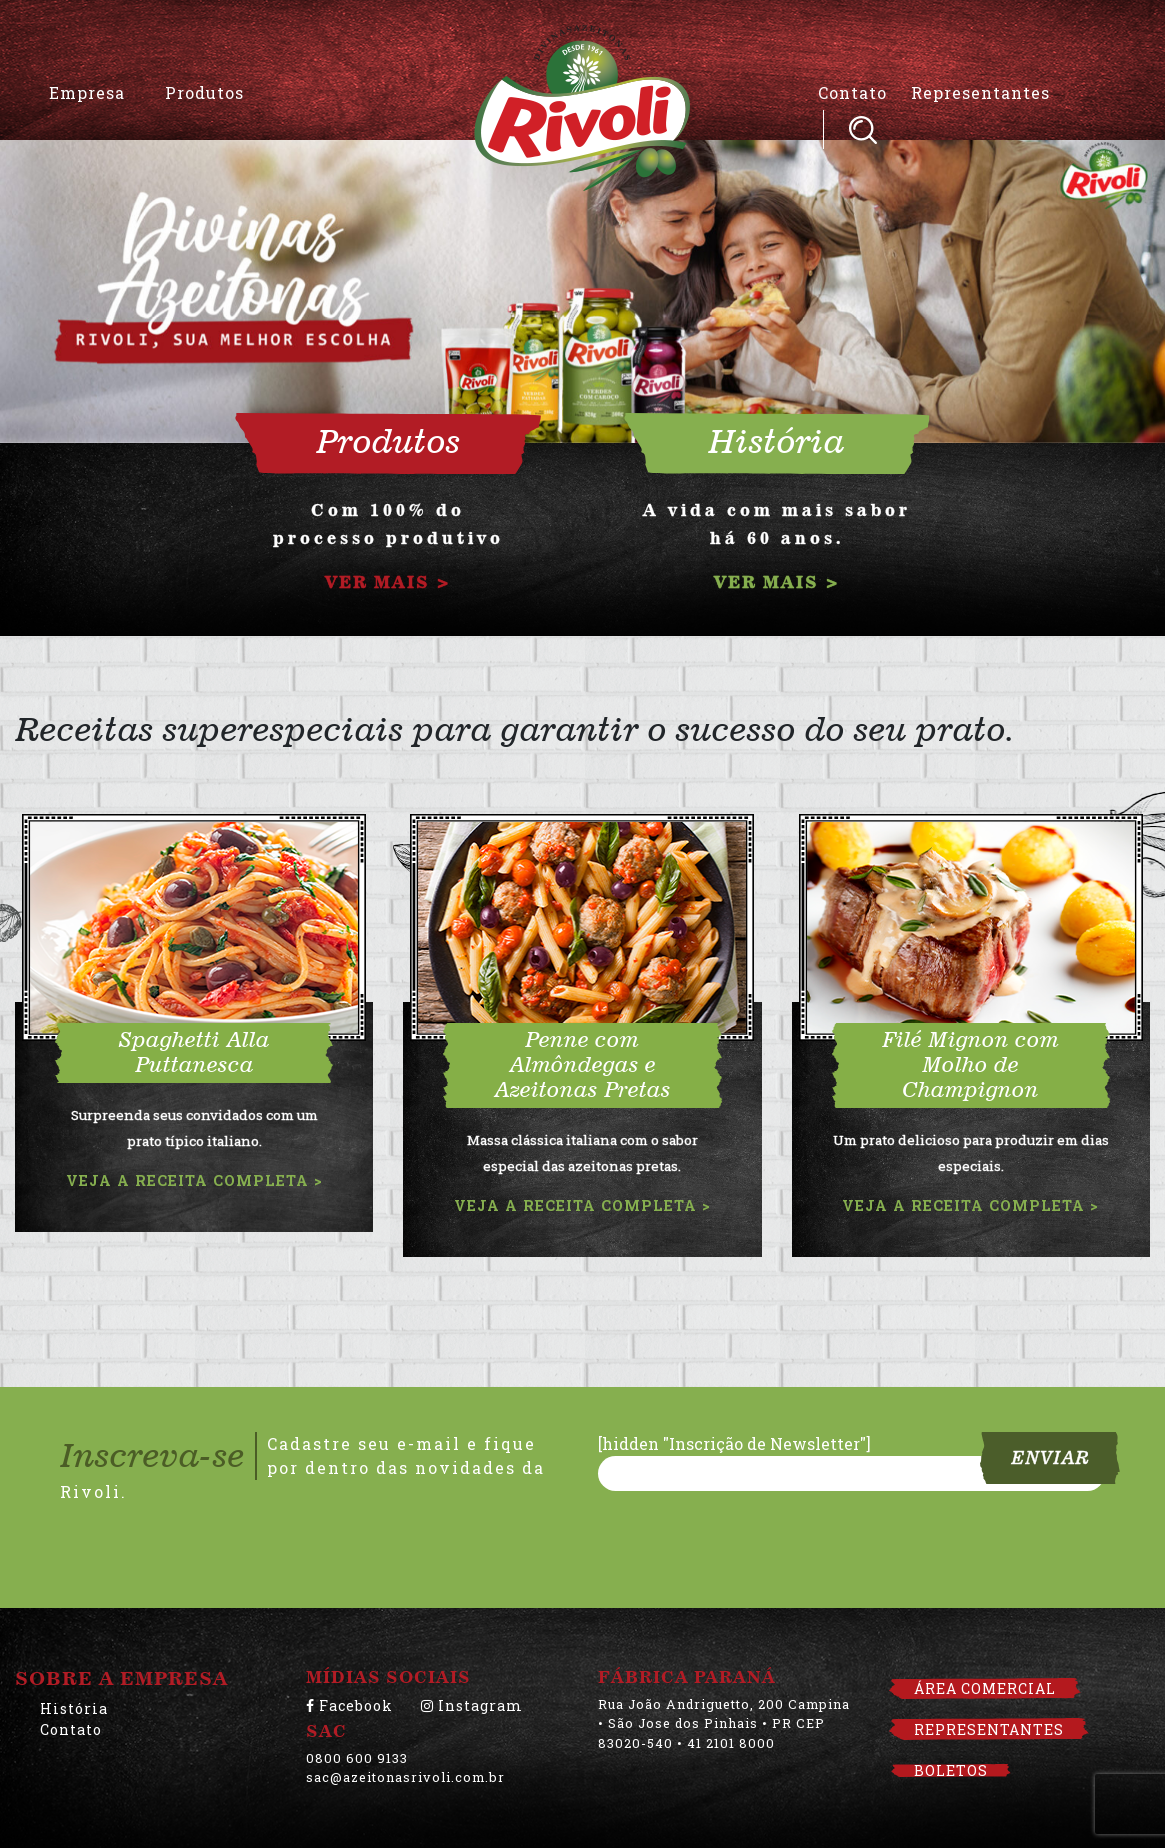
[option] (582, 283)
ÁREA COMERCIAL (985, 1688)
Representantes (980, 92)
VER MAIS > (388, 582)
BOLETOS (951, 1770)
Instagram (472, 1705)
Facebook (349, 1705)
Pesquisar (863, 129)
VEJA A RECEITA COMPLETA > (194, 1180)
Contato (852, 92)
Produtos (204, 92)
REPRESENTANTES (989, 1729)
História (74, 1708)
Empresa (87, 92)
